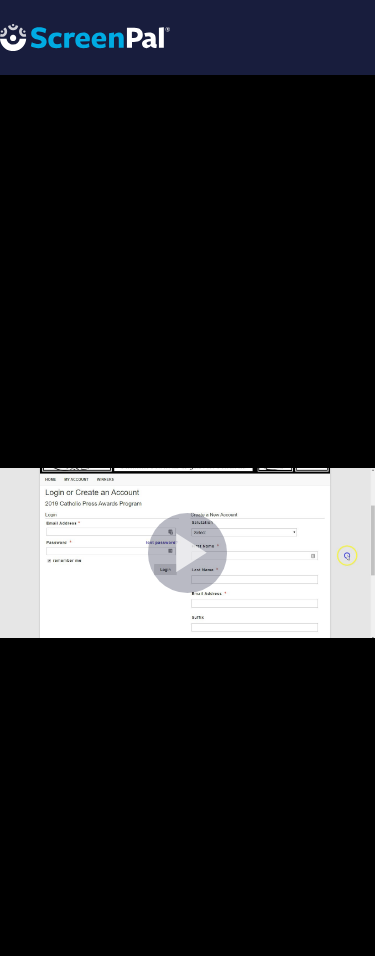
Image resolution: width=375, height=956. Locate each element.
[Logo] (85, 36)
